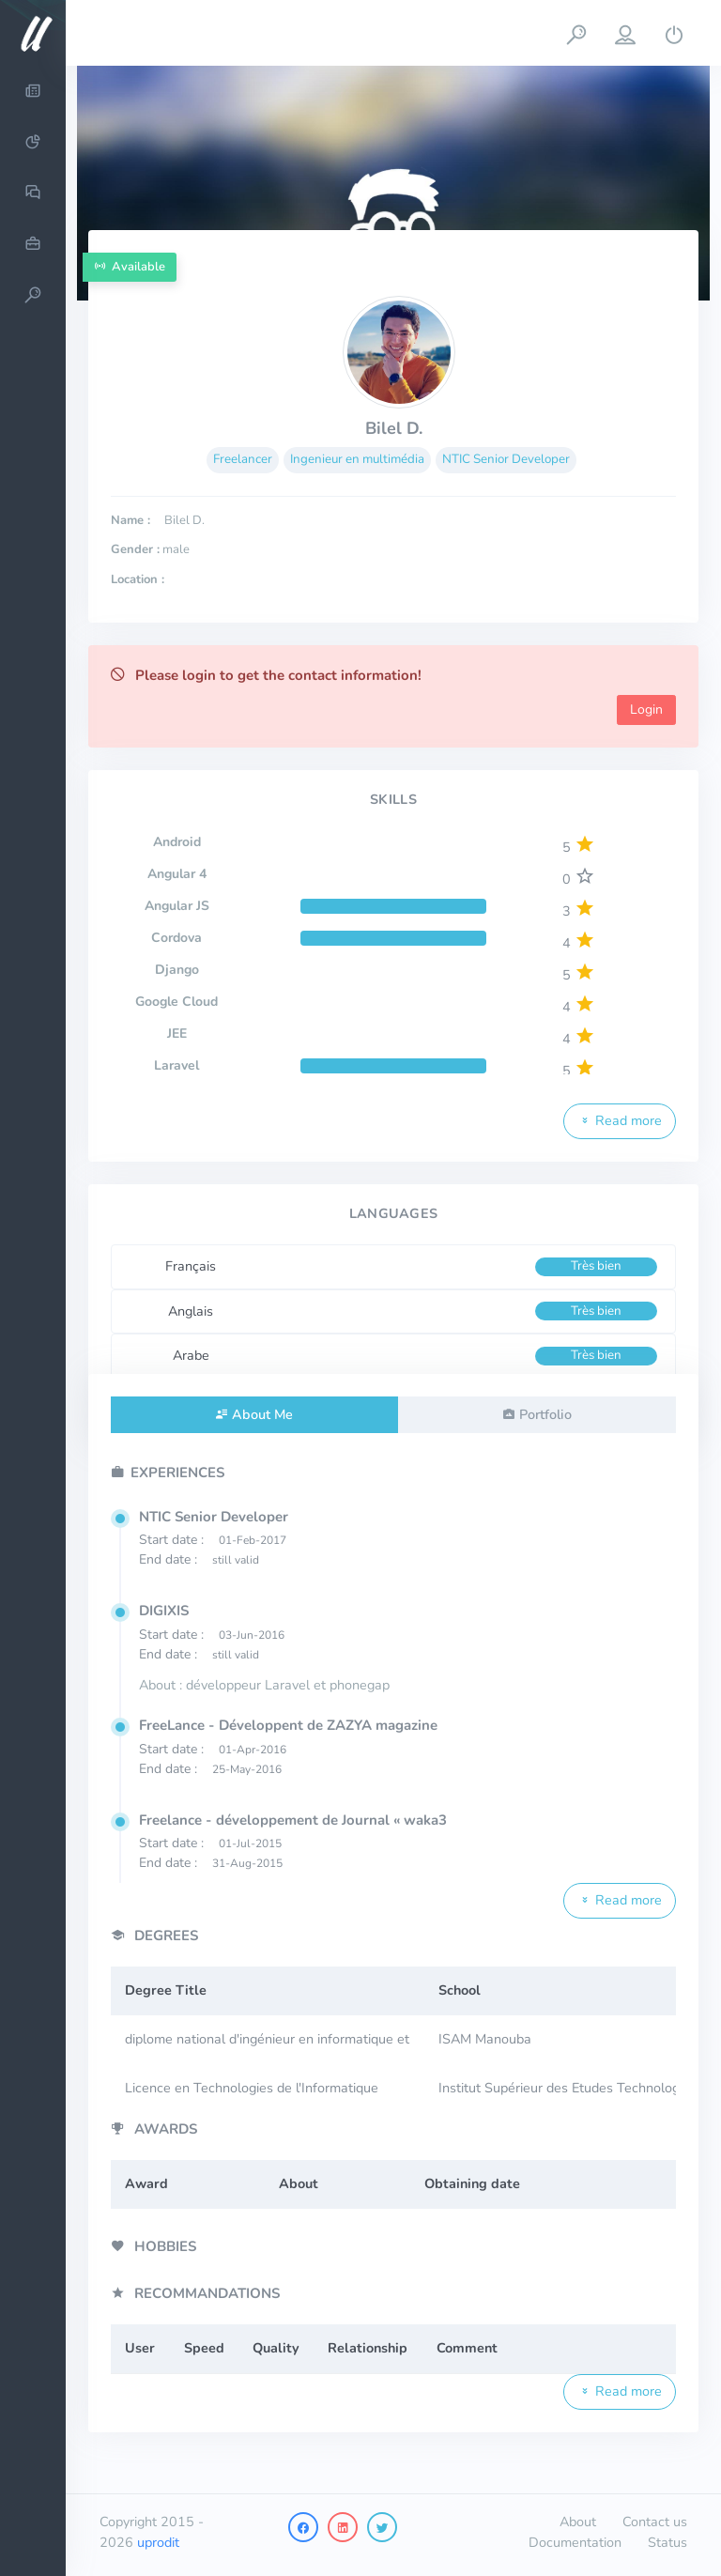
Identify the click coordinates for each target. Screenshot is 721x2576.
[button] (576, 33)
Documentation (575, 2542)
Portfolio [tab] (545, 1414)
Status (667, 2542)
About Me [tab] (262, 1414)
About (578, 2521)
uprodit (158, 2542)
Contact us (654, 2521)
